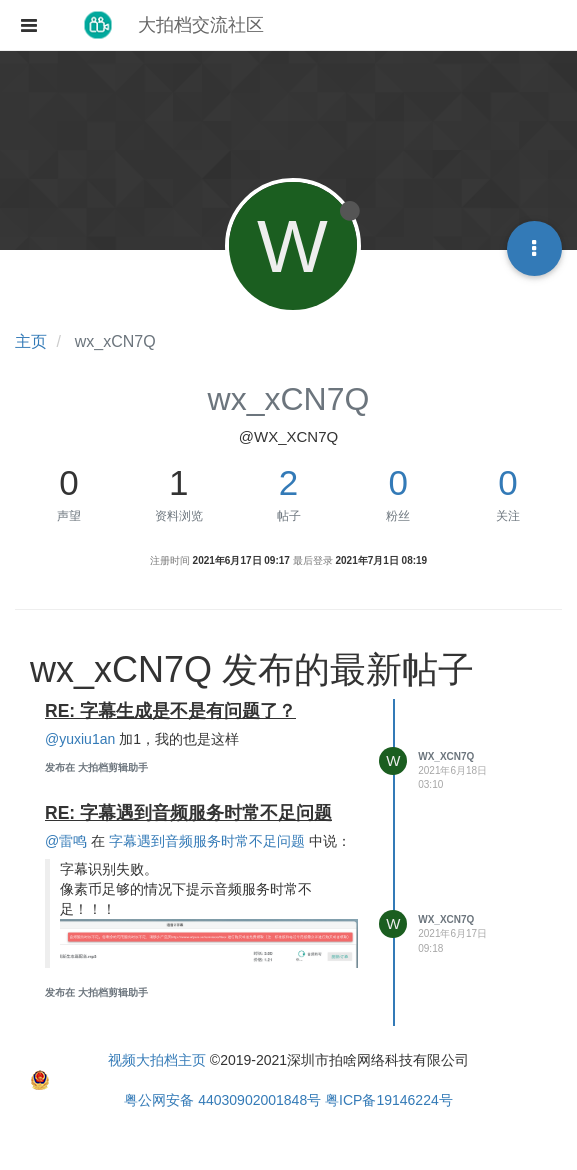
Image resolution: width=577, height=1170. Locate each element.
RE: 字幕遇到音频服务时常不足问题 (188, 813)
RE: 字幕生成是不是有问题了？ (170, 711)
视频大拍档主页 (157, 1060)
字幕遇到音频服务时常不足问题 (207, 841)
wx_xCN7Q (446, 756)
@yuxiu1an (80, 739)
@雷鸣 (66, 841)
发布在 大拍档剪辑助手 (96, 767)
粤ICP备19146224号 (389, 1100)
